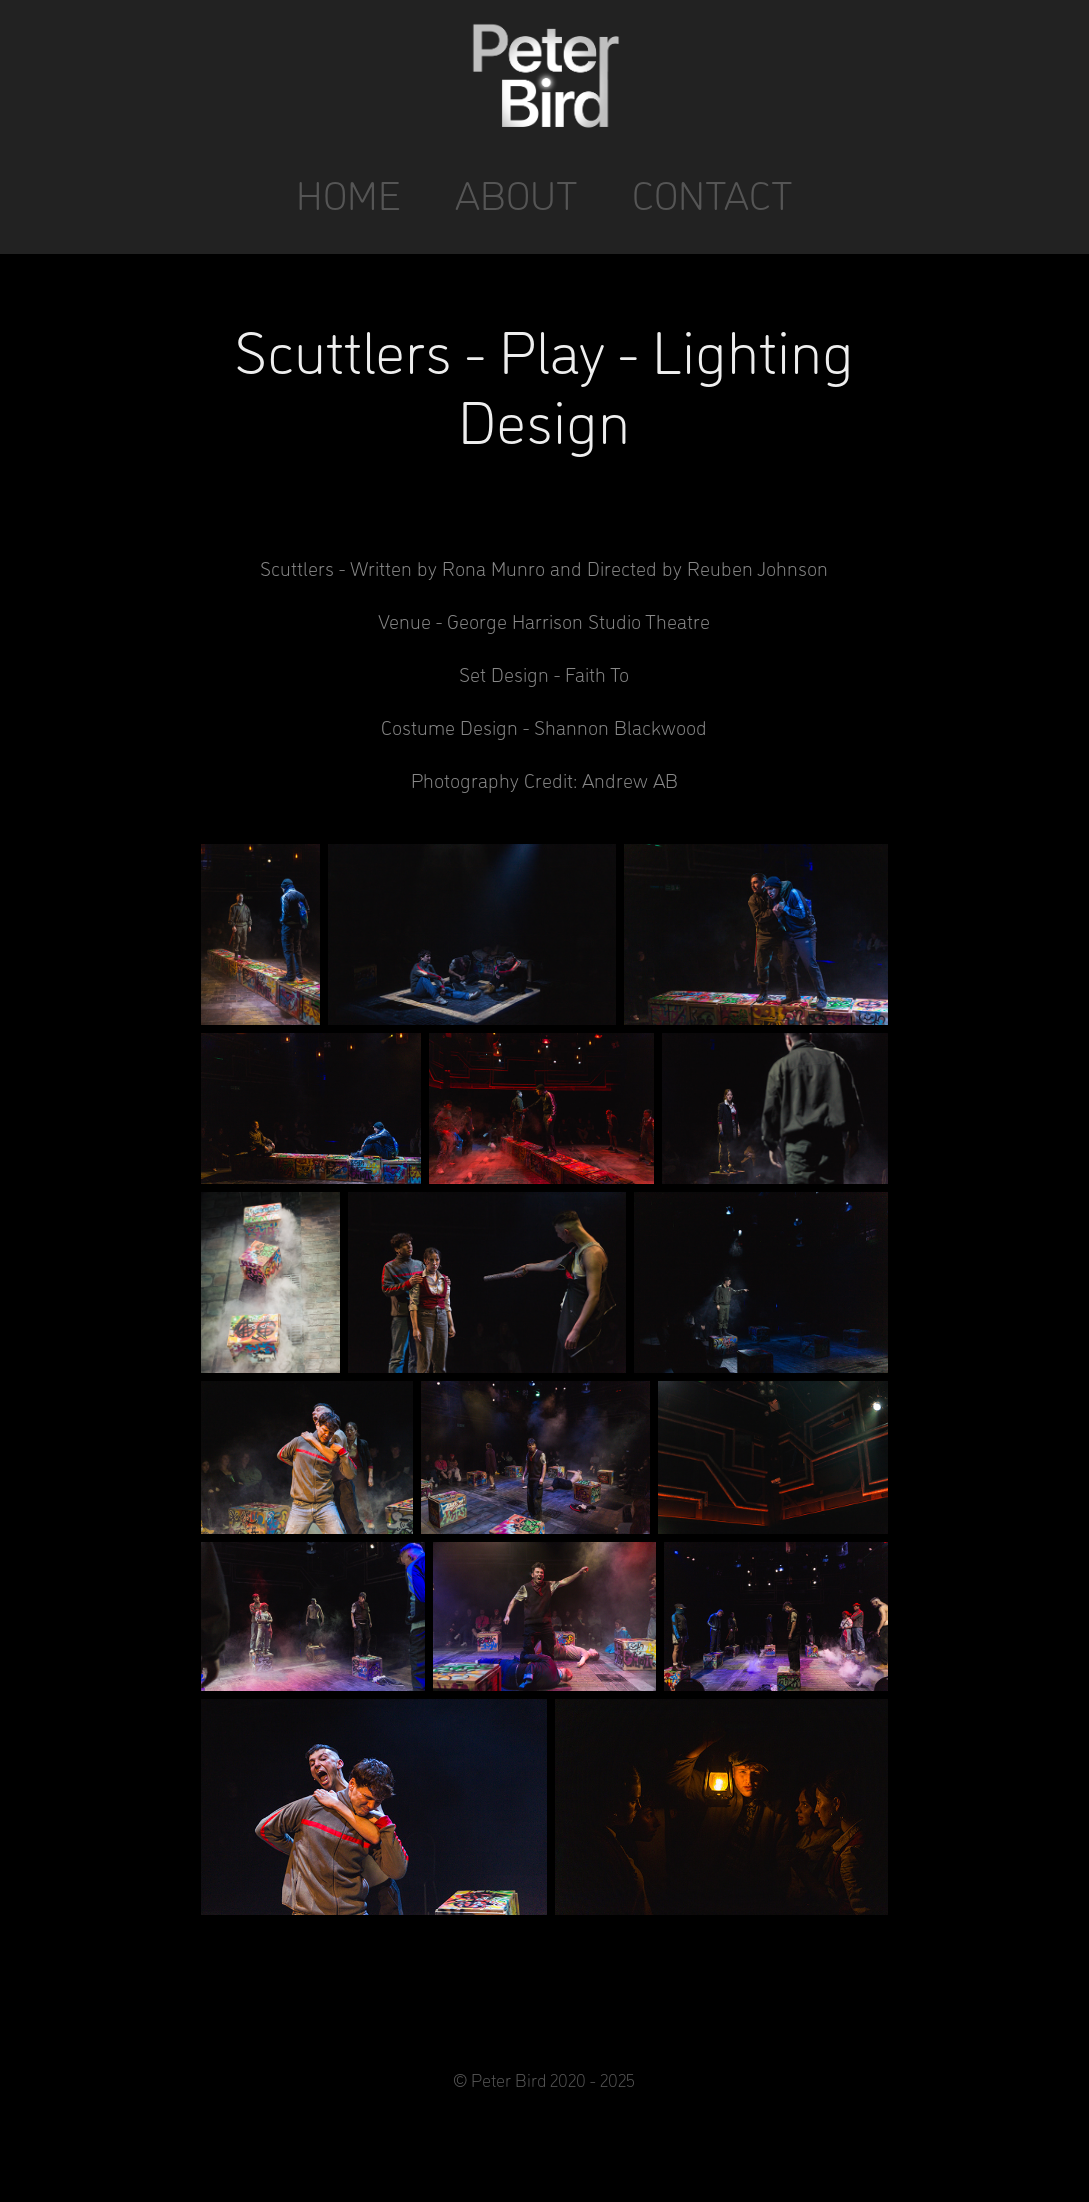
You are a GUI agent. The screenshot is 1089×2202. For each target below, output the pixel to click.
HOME (348, 193)
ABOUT (516, 193)
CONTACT (712, 193)
